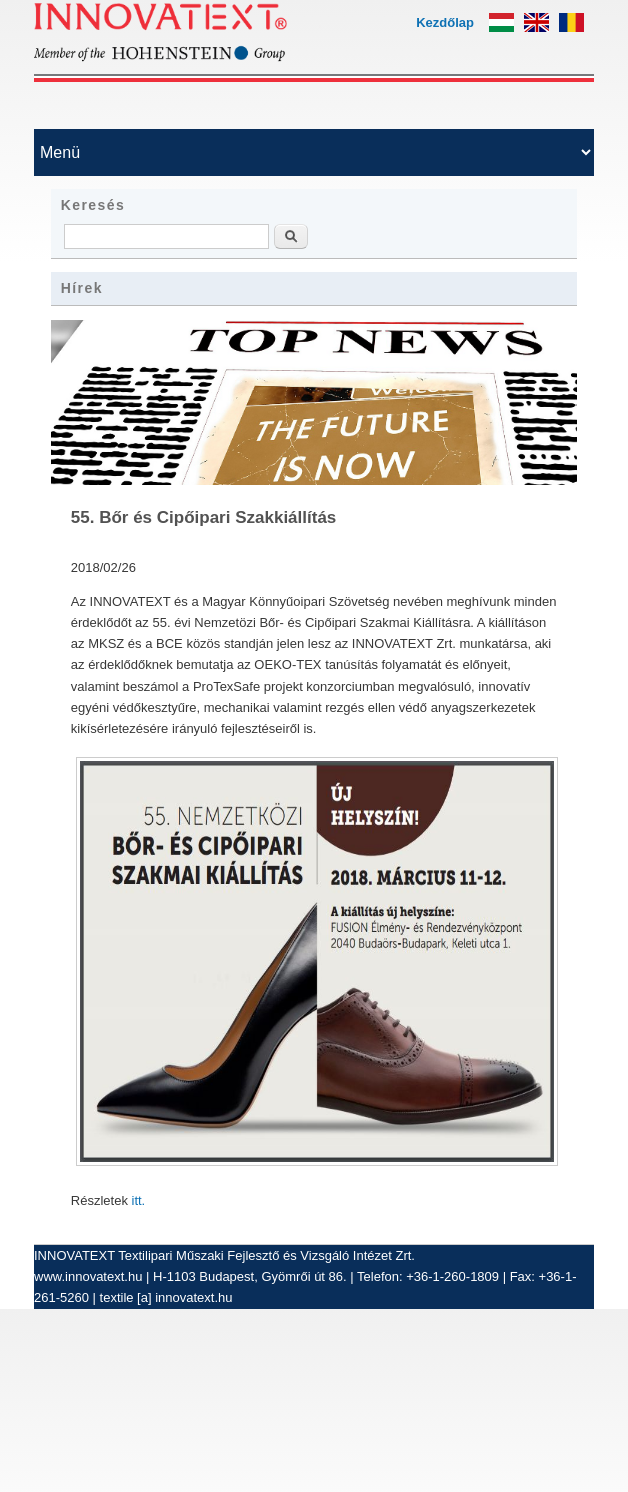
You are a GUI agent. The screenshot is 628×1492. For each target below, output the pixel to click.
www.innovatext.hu (88, 1276)
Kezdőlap (445, 22)
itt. (139, 1200)
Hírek (82, 288)
